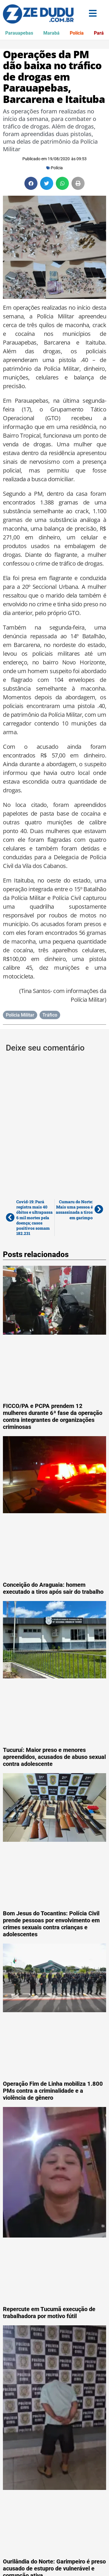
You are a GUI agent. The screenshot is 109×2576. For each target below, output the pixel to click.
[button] (30, 183)
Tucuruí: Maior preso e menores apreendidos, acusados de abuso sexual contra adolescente (54, 1756)
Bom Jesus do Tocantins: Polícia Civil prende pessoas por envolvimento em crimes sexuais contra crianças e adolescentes (51, 1924)
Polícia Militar (20, 1015)
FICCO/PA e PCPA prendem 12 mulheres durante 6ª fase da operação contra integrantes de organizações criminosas (52, 1416)
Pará (99, 33)
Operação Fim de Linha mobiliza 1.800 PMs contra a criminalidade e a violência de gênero (53, 2090)
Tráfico (49, 1015)
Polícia (77, 33)
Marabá (51, 33)
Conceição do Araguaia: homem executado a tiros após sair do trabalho (53, 1588)
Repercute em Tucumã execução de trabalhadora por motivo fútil (49, 2313)
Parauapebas (19, 33)
